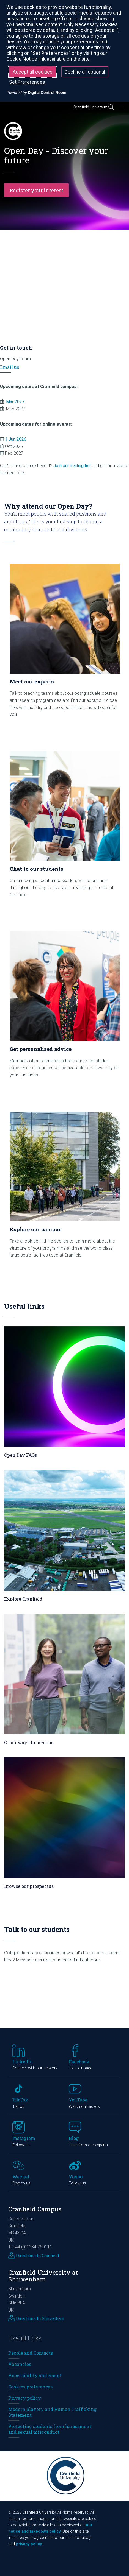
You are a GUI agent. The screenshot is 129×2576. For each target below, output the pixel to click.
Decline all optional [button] (85, 72)
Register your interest (36, 190)
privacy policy (29, 2544)
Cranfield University (90, 107)
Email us (9, 367)
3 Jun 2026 (15, 439)
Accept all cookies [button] (33, 72)
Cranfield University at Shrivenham (43, 2275)
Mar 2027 (14, 401)
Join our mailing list (72, 465)
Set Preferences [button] (27, 82)
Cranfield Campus (34, 2209)
